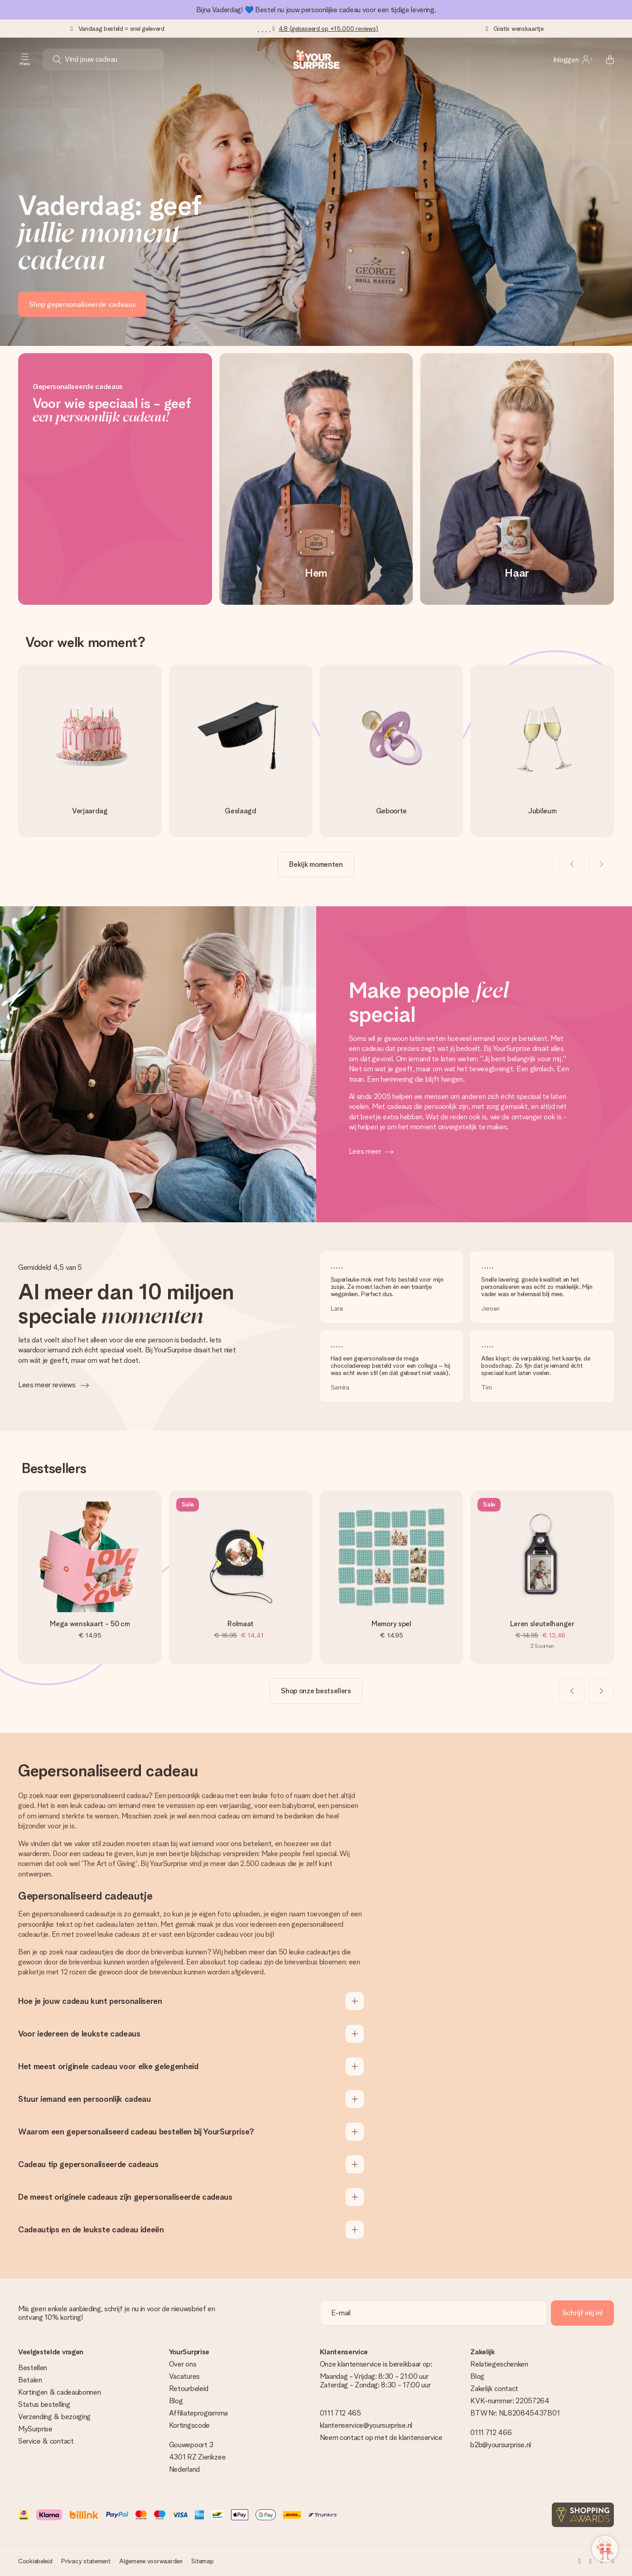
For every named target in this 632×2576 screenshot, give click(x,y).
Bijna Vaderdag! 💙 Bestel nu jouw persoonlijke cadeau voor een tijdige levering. (316, 9)
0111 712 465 (340, 2413)
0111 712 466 (490, 2432)
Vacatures (184, 2376)
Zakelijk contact (494, 2388)
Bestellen (32, 2367)
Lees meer (365, 1151)
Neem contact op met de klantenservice (381, 2437)
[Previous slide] (572, 864)
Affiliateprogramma (198, 2413)
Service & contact (46, 2441)
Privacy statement (85, 2561)
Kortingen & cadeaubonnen (59, 2392)
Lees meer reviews (47, 1384)
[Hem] (316, 479)
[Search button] (57, 59)
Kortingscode (189, 2425)
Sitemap (202, 2561)
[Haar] (517, 479)
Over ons (182, 2364)
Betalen (30, 2380)
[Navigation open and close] (25, 59)
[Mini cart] (605, 59)
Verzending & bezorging (54, 2416)
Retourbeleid (188, 2388)
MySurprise (35, 2429)
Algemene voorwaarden (150, 2561)
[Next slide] (601, 864)
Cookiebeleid (35, 2561)
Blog (176, 2400)
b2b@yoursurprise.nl (500, 2444)
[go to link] (90, 751)
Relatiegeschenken (499, 2364)
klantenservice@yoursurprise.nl (366, 2425)
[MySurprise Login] (572, 59)
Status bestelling (44, 2404)
